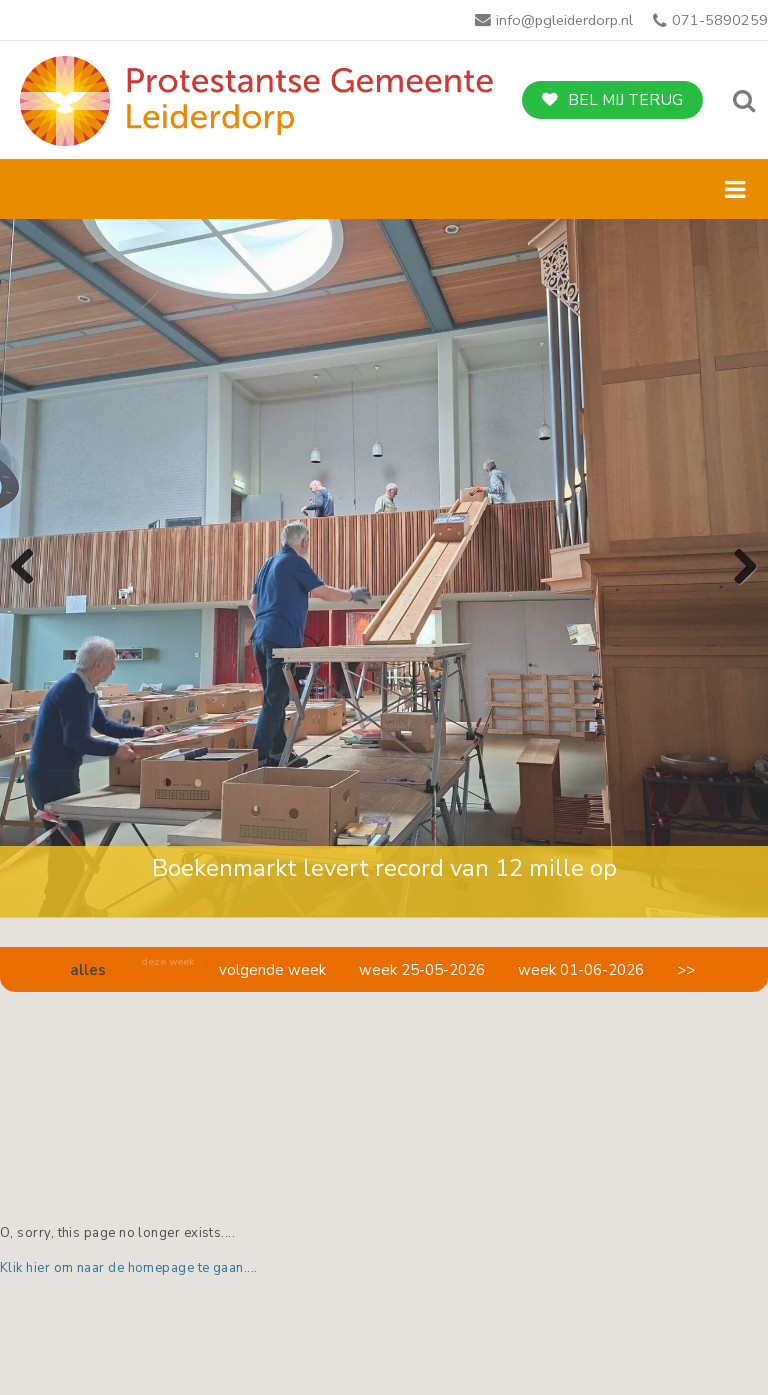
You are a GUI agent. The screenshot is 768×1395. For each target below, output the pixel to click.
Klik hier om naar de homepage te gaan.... (129, 1268)
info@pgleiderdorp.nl (564, 20)
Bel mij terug (625, 100)
